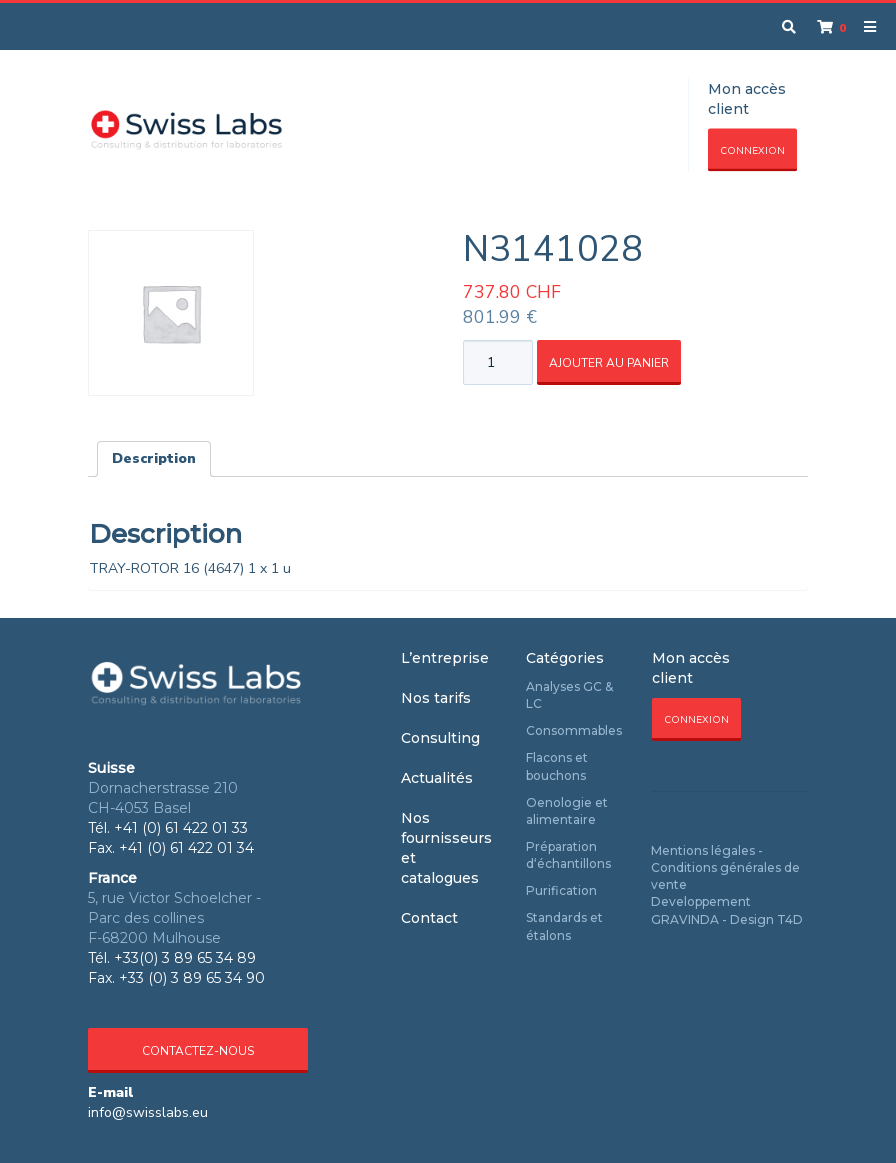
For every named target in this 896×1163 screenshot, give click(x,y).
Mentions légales (703, 850)
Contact (429, 918)
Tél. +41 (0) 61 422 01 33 (168, 828)
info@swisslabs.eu (148, 1112)
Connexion (752, 151)
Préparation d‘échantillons (568, 855)
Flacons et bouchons (557, 766)
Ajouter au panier (609, 363)
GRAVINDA (685, 919)
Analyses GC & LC (569, 695)
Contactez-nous (198, 1051)
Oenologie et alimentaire (567, 811)
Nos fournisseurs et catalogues (446, 848)
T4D (790, 919)
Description (154, 458)
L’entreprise (445, 658)
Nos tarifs (436, 698)
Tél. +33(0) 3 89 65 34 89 (172, 958)
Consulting (440, 738)
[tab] (154, 459)
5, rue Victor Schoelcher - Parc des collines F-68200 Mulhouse (174, 918)
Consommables (574, 730)
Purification (561, 890)
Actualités (437, 778)
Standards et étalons (564, 926)
